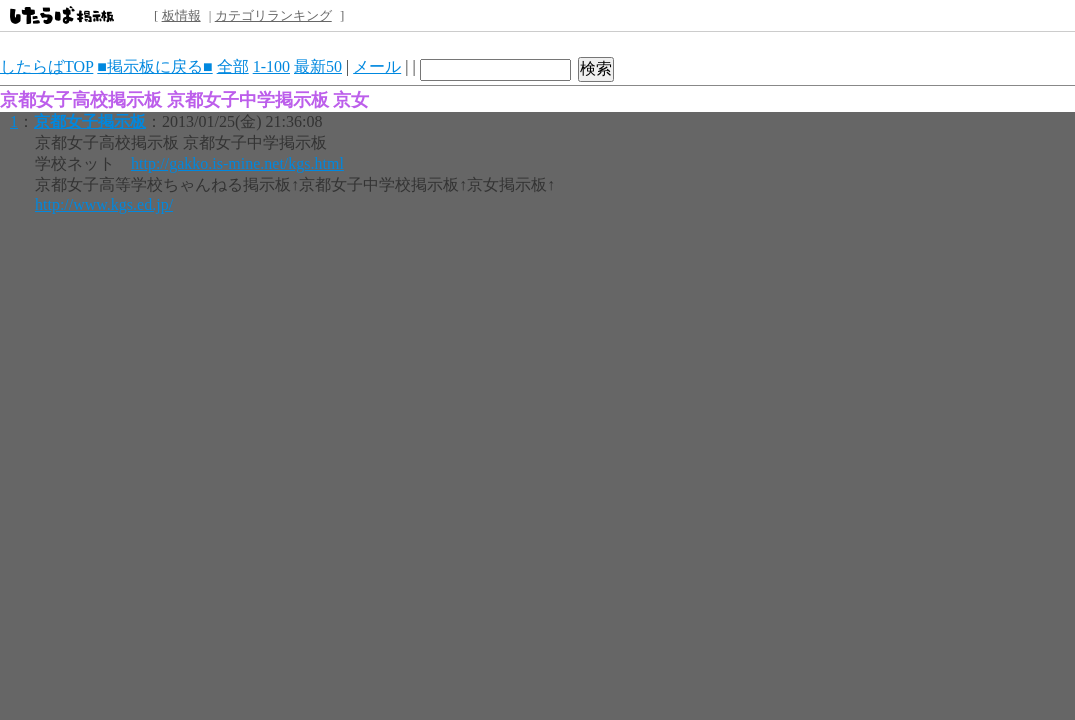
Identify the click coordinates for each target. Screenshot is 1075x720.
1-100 (271, 66)
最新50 (318, 66)
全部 (233, 66)
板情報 (181, 15)
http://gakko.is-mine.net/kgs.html (237, 163)
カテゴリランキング (273, 15)
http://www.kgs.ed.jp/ (104, 204)
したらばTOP (46, 66)
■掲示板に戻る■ (154, 66)
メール (377, 66)
